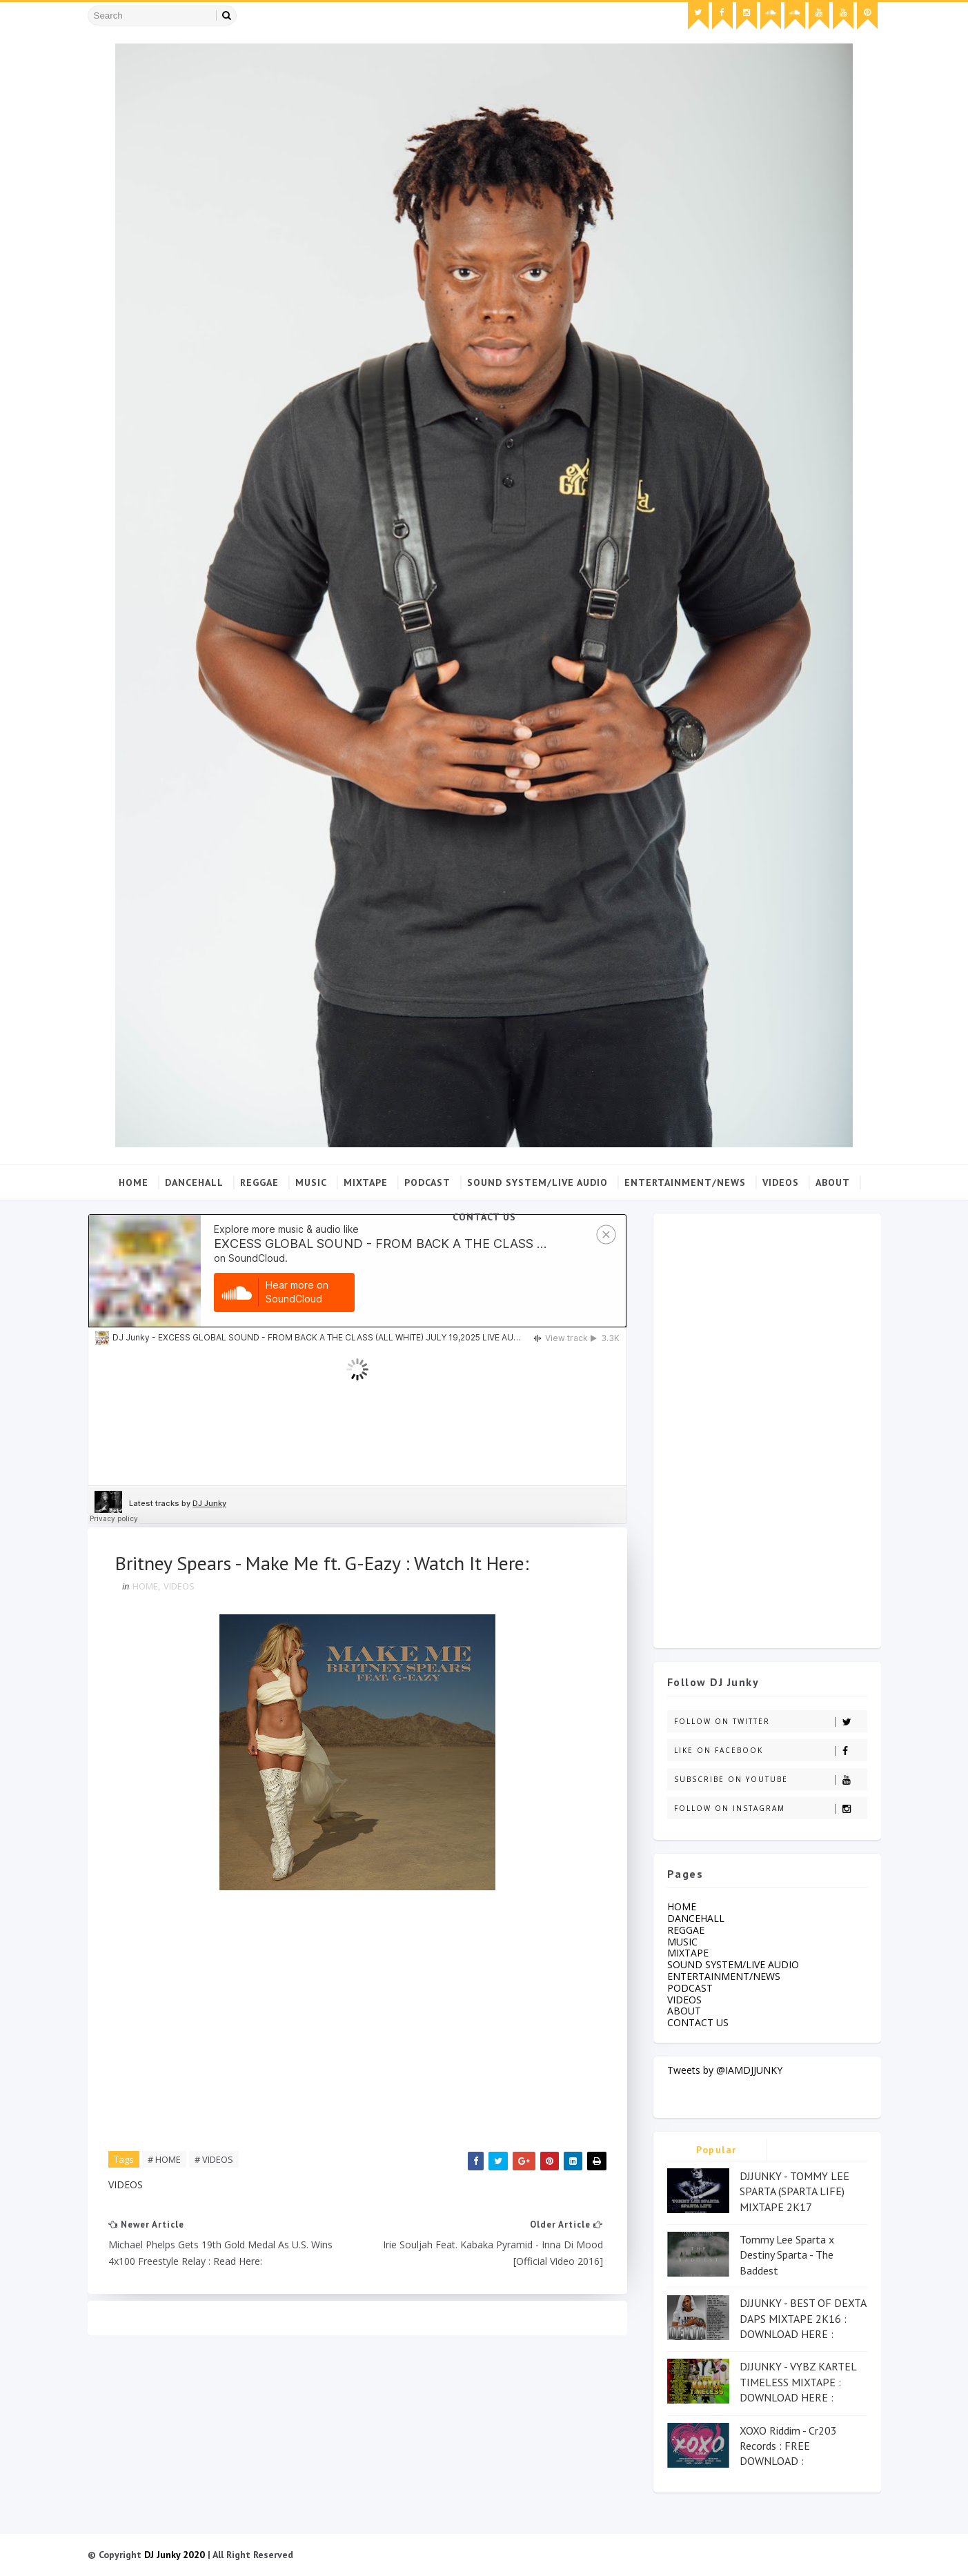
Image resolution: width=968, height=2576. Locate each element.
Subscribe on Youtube (770, 1779)
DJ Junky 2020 (174, 2554)
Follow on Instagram (770, 1808)
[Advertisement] (767, 1427)
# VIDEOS (214, 2159)
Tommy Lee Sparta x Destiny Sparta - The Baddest (787, 2254)
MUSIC (311, 1182)
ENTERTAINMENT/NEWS (685, 1182)
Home (133, 1182)
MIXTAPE (366, 1182)
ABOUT (833, 1182)
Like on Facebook (770, 1750)
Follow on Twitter (770, 1721)
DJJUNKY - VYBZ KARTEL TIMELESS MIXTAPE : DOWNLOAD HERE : (798, 2381)
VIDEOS (780, 1182)
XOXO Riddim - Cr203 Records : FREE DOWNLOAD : (788, 2446)
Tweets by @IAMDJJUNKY (724, 2070)
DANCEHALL (194, 1182)
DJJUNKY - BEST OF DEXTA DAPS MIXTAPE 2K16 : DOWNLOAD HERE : (803, 2318)
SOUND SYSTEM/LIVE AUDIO (537, 1182)
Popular (716, 2149)
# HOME (164, 2159)
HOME (145, 1586)
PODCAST (427, 1182)
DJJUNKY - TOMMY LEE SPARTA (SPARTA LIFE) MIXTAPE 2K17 (794, 2191)
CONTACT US (484, 1217)
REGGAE (259, 1182)
